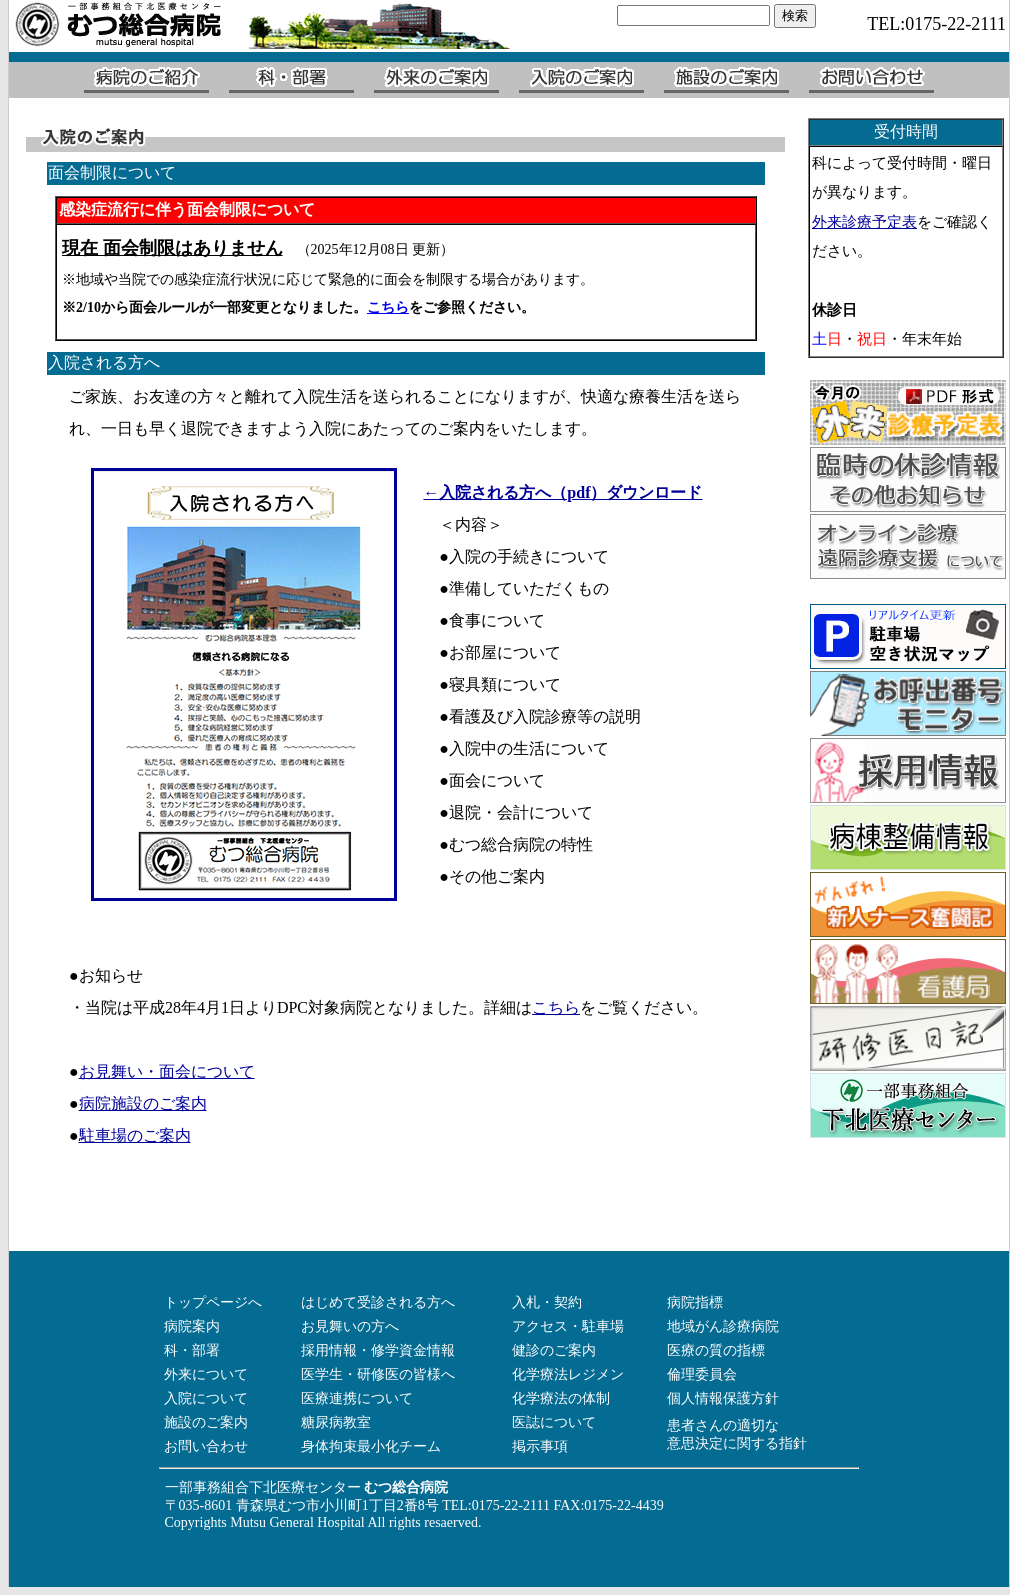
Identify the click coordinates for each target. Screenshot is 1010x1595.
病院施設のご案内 (143, 1103)
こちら (556, 1007)
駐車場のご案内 (135, 1135)
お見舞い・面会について (167, 1071)
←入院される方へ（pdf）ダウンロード (562, 492)
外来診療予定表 (864, 222)
